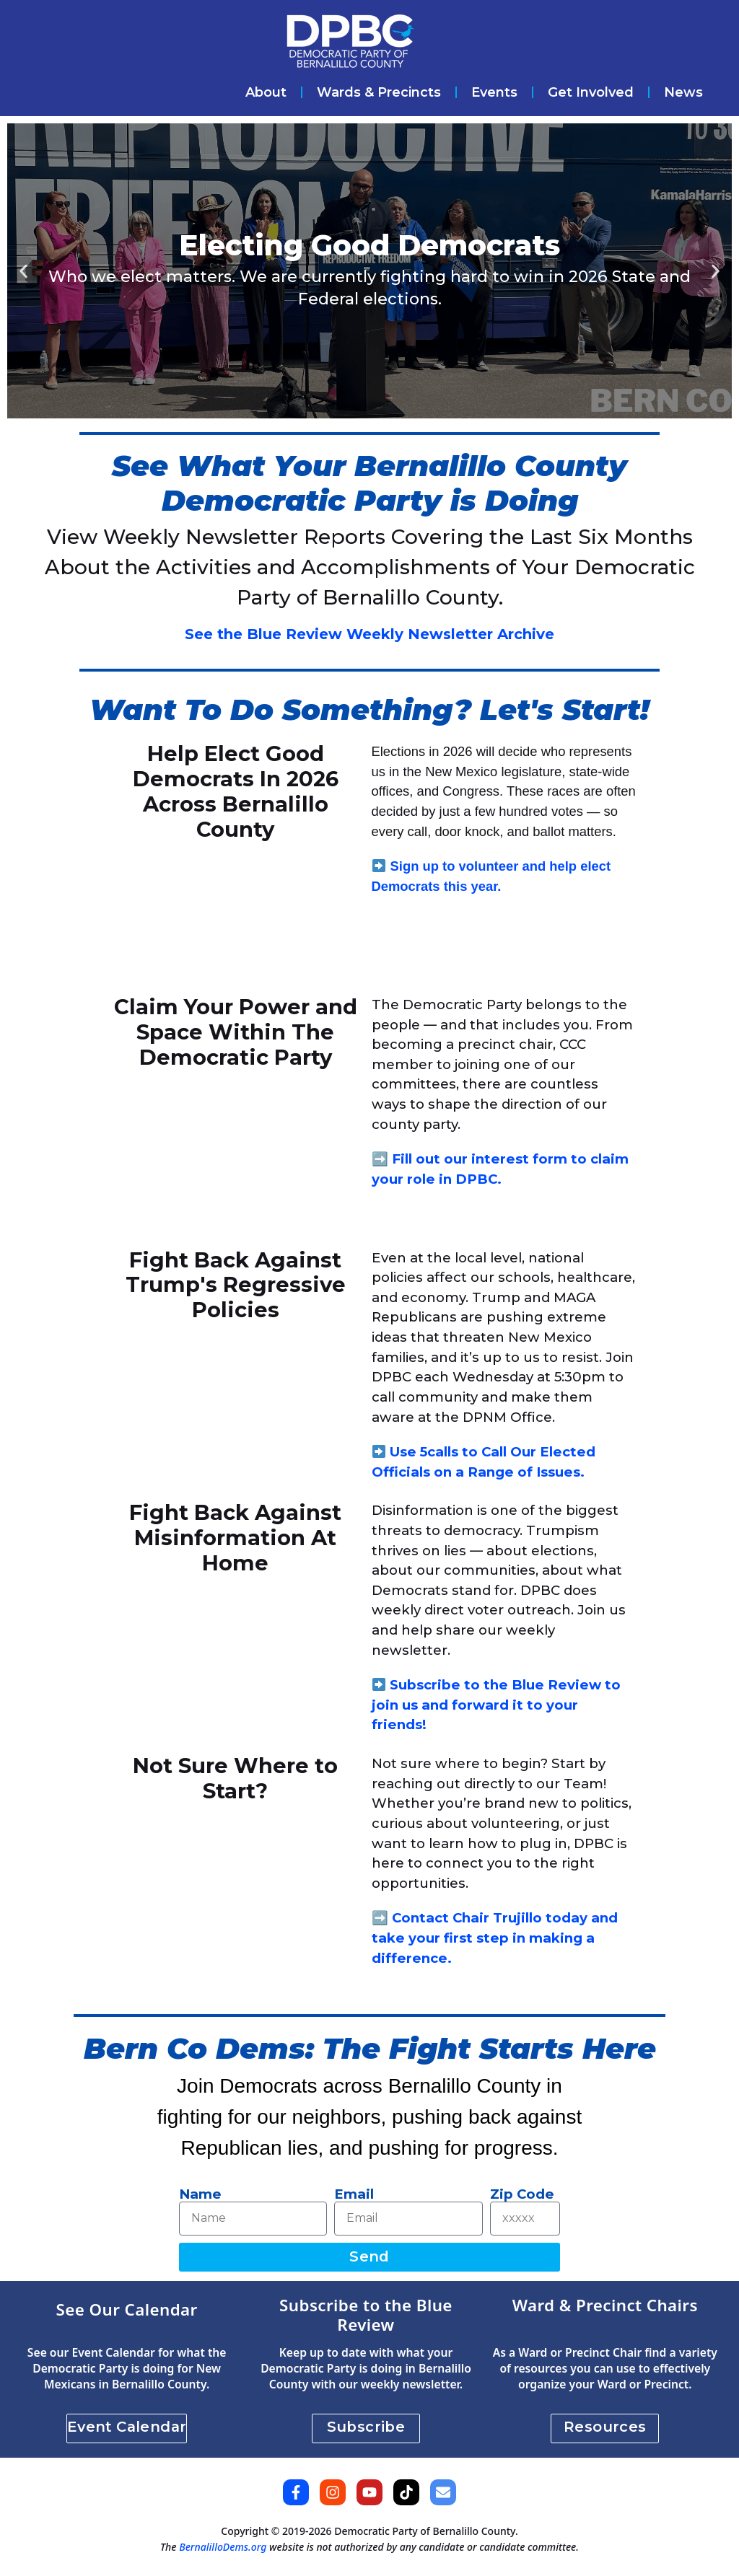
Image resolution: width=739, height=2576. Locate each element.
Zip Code (522, 2194)
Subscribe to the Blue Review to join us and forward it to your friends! (496, 1704)
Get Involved (591, 92)
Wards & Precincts (379, 92)
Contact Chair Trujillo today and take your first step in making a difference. (495, 1937)
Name (200, 2194)
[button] (23, 271)
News (683, 92)
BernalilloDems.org (222, 2547)
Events (494, 92)
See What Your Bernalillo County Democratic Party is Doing (369, 483)
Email (354, 2194)
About (266, 92)
